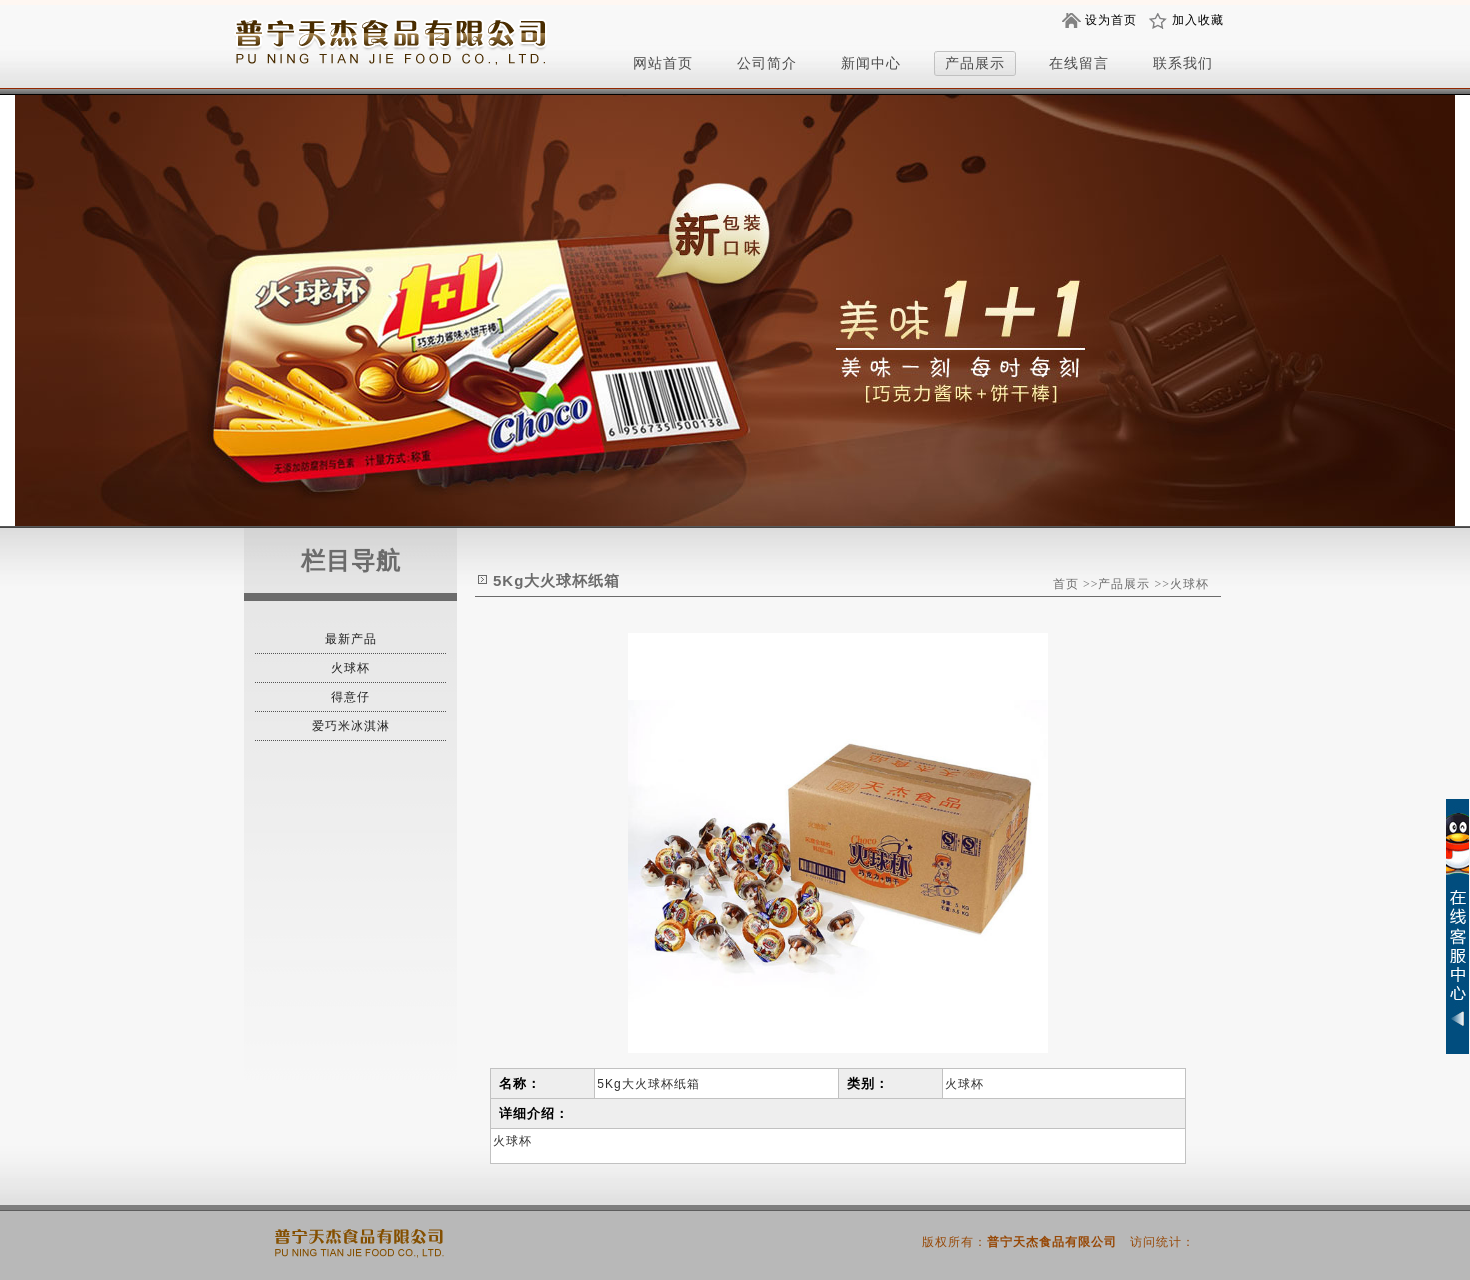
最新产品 (351, 639)
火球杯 (350, 668)
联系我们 (1183, 63)
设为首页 (1111, 20)
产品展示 (975, 63)
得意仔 (350, 697)
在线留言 (1079, 63)
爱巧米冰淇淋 (351, 726)
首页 (1066, 584)
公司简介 (767, 63)
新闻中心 (871, 63)
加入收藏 (1198, 20)
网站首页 (663, 63)
